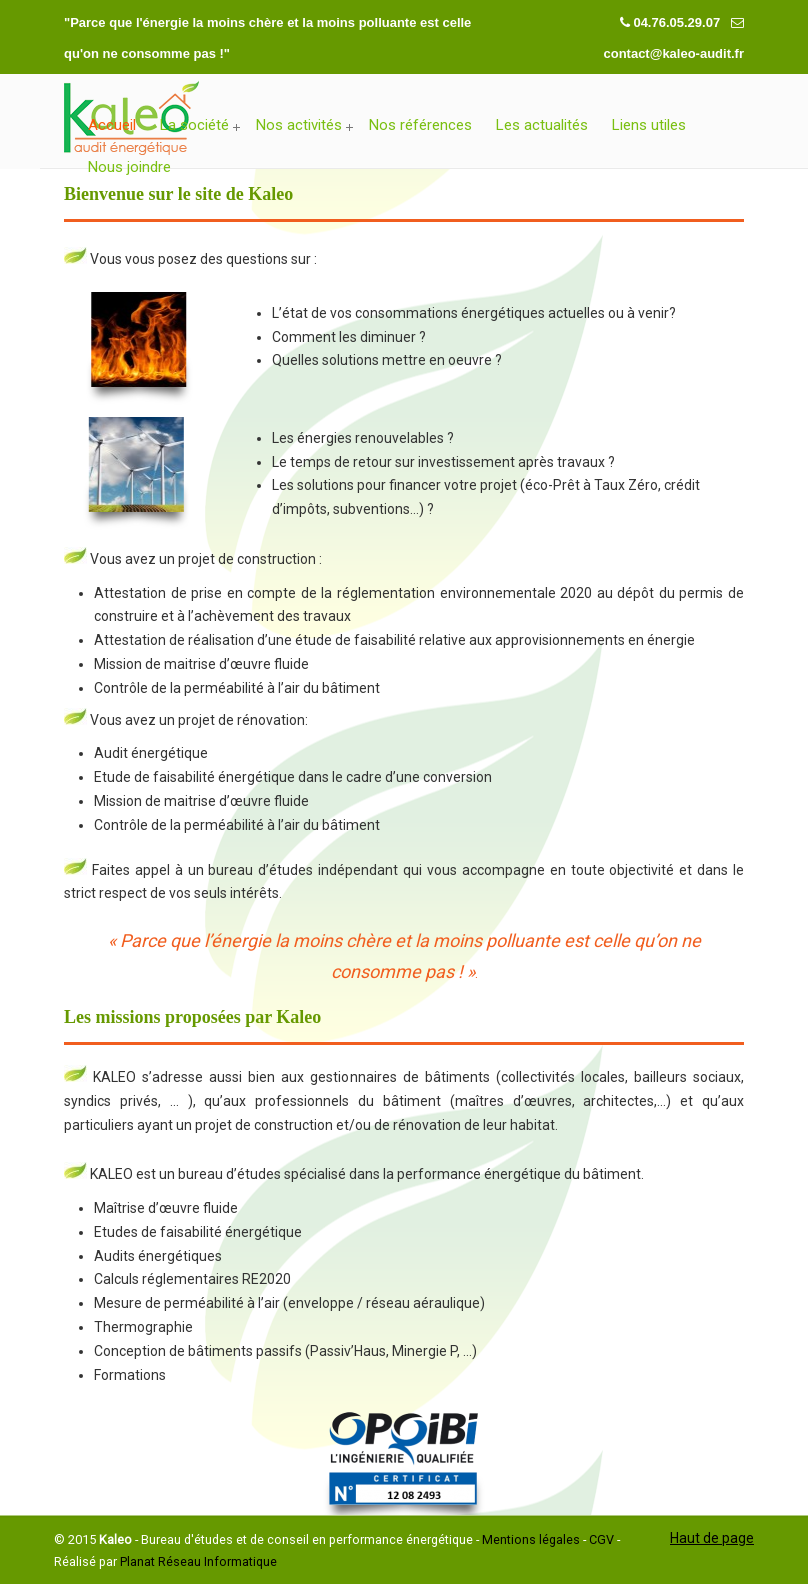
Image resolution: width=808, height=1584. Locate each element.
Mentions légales (531, 1539)
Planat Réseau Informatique (198, 1561)
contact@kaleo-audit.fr (673, 53)
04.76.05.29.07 (678, 22)
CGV (601, 1539)
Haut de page (712, 1538)
